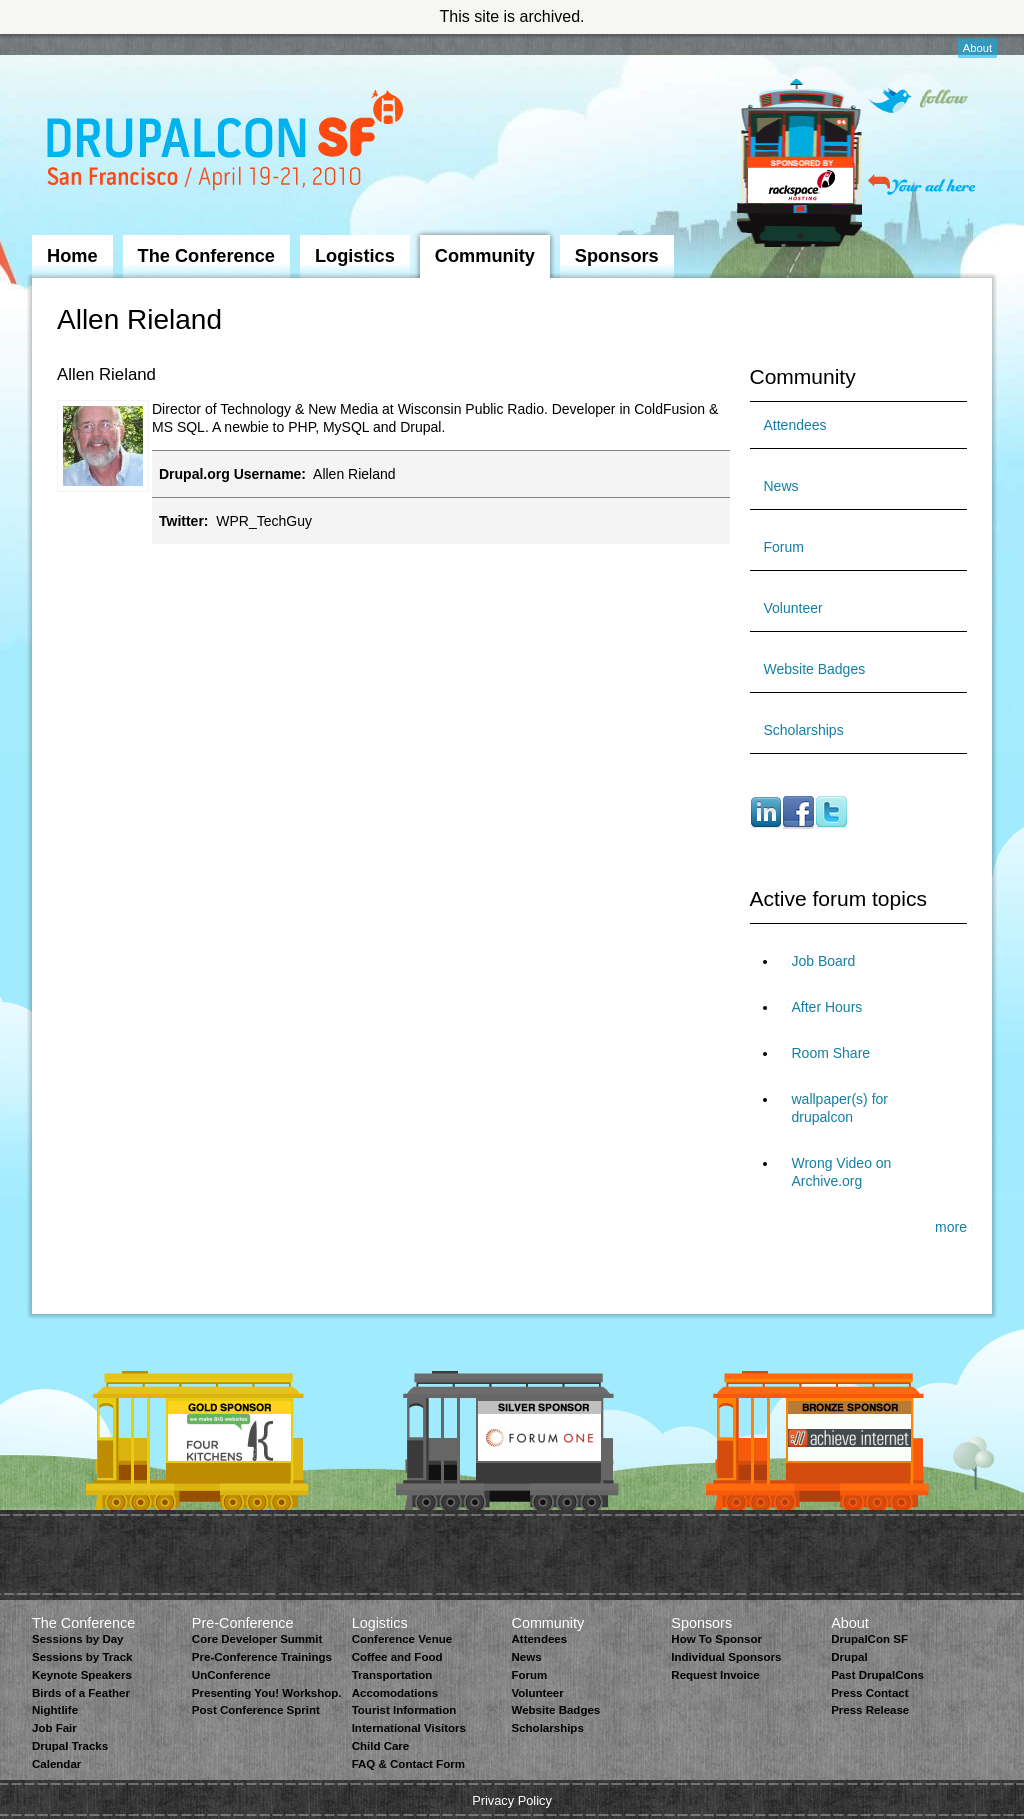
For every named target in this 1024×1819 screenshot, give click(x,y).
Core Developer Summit (257, 1639)
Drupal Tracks (70, 1746)
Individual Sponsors (726, 1657)
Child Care (381, 1746)
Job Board (824, 961)
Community (485, 256)
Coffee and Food (397, 1657)
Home (72, 256)
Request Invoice (715, 1675)
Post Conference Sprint (256, 1710)
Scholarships (804, 730)
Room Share (831, 1053)
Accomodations (395, 1693)
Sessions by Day (78, 1639)
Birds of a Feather (81, 1693)
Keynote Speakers (82, 1675)
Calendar (56, 1764)
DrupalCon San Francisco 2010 (227, 143)
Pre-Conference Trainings (262, 1657)
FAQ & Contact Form (408, 1764)
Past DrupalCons (877, 1675)
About (977, 48)
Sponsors (617, 256)
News (781, 486)
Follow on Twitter (918, 100)
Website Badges (815, 669)
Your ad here (921, 184)
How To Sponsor (716, 1639)
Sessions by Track (82, 1657)
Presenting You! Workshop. (267, 1693)
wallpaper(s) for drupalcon (840, 1108)
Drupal (849, 1657)
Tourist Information (404, 1710)
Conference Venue (402, 1639)
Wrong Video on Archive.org (842, 1172)
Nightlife (55, 1710)
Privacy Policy (512, 1800)
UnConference (231, 1675)
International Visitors (409, 1728)
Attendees (795, 425)
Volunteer (793, 608)
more (951, 1227)
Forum (784, 547)
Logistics (355, 256)
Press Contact (869, 1693)
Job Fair (54, 1728)
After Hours (827, 1007)
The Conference (206, 256)
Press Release (870, 1710)
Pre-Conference (243, 1623)
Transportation (392, 1675)
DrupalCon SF (869, 1639)
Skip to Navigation (72, 43)
